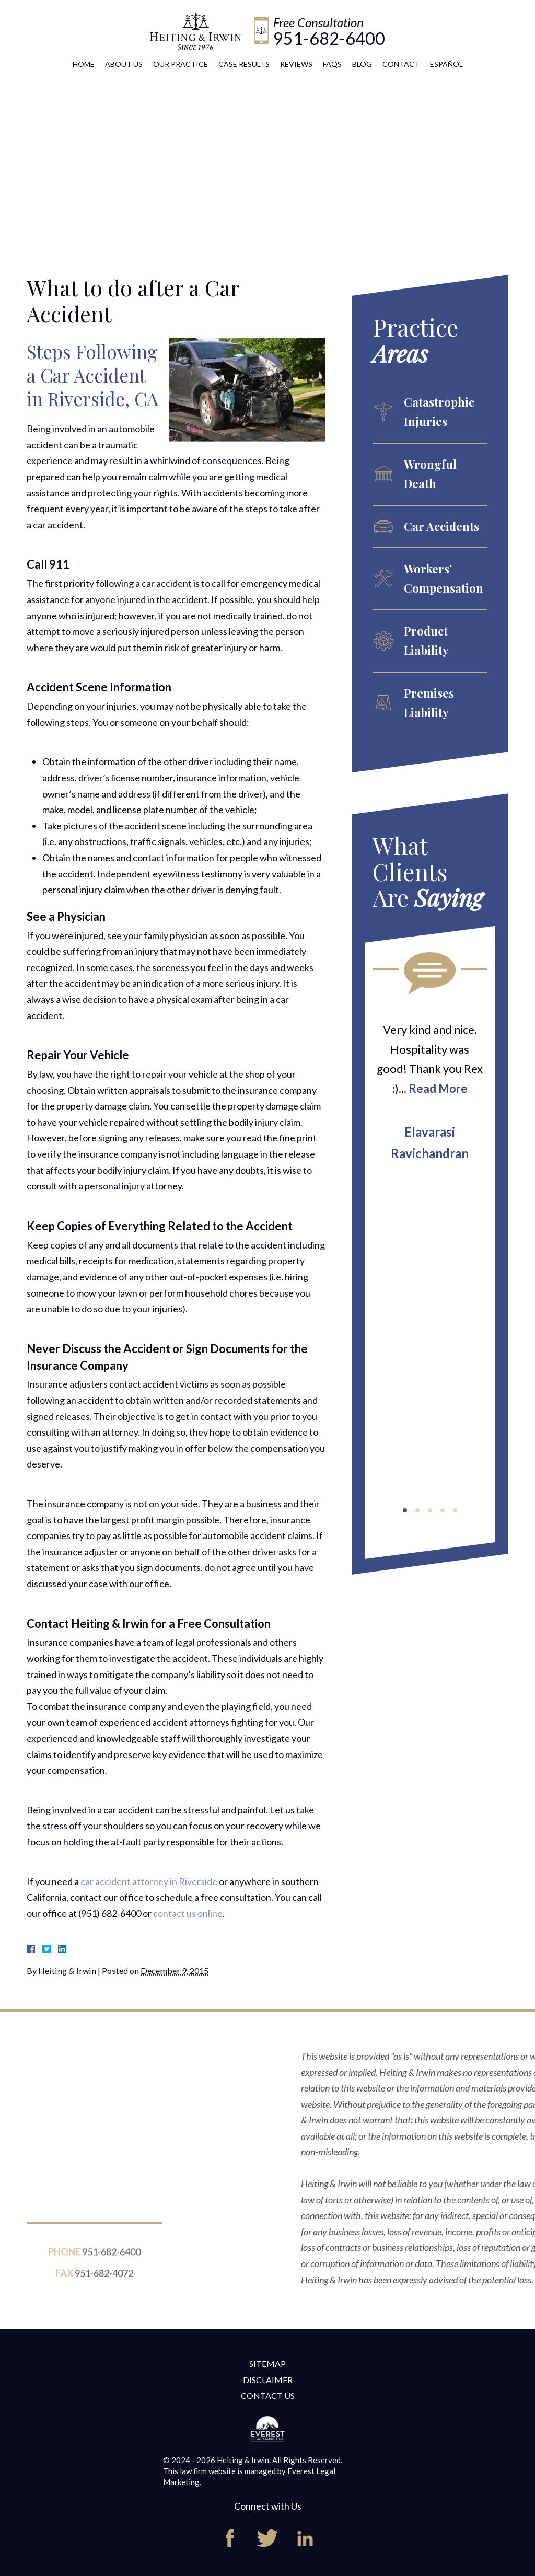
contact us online (188, 1913)
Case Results (244, 64)
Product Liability (426, 640)
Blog (362, 64)
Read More (438, 1088)
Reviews (296, 64)
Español (446, 64)
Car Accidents (441, 526)
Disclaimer (268, 2380)
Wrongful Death (430, 473)
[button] (405, 1510)
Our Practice (180, 64)
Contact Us (268, 2395)
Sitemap (267, 2364)
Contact (401, 64)
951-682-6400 (329, 38)
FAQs (332, 64)
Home (84, 64)
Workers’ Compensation (443, 578)
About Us (124, 64)
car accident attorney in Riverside (148, 1881)
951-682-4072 (104, 2287)
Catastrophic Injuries (439, 411)
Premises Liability (429, 702)
